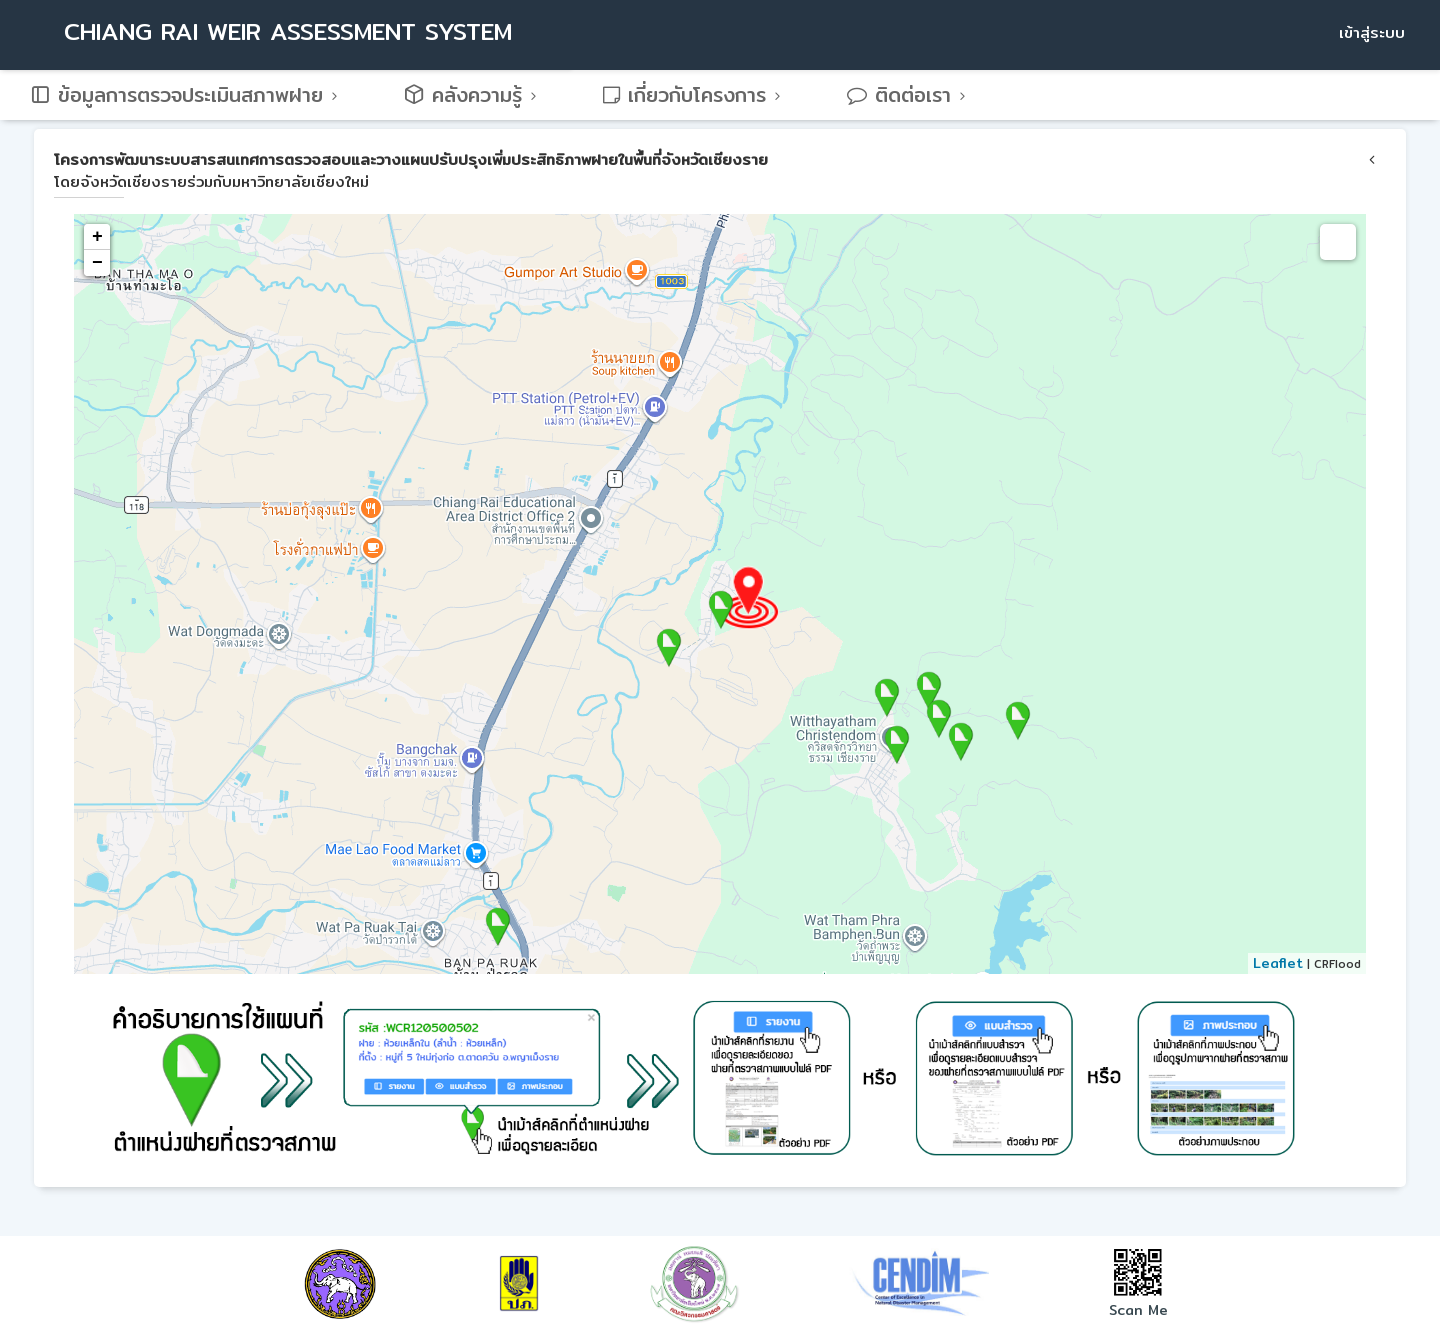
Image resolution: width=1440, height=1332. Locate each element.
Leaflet (1278, 963)
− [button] (97, 263)
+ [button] (97, 237)
